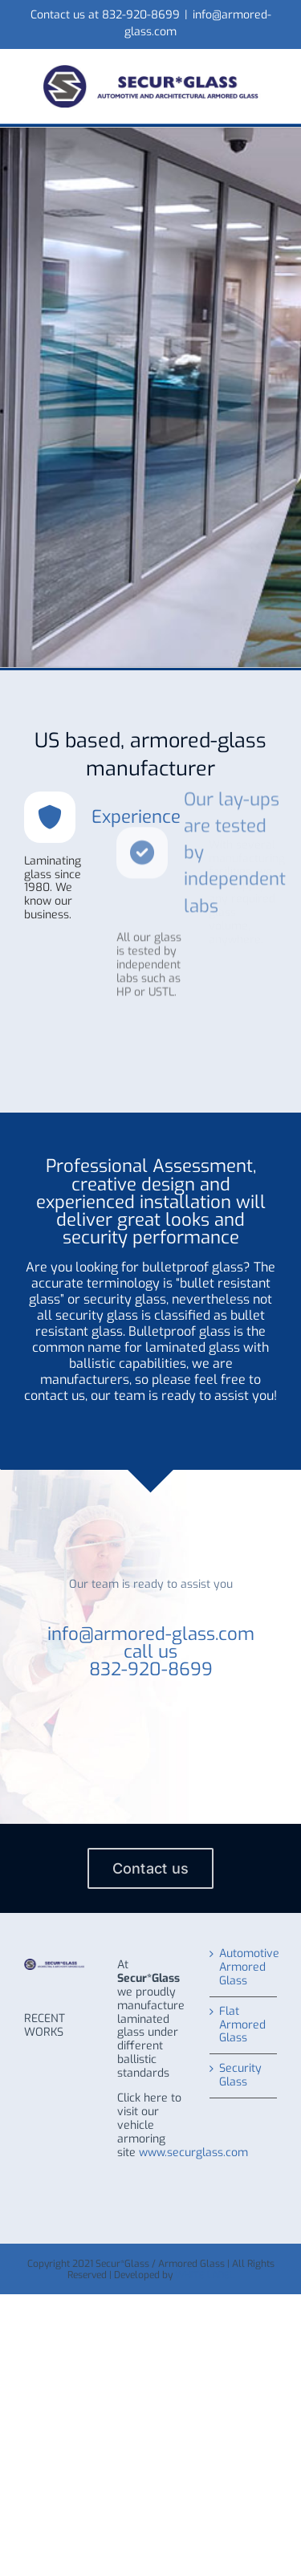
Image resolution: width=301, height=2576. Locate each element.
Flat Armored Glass (242, 2025)
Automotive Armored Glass (244, 1967)
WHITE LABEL (204, 2275)
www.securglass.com (193, 2152)
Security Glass (240, 2076)
